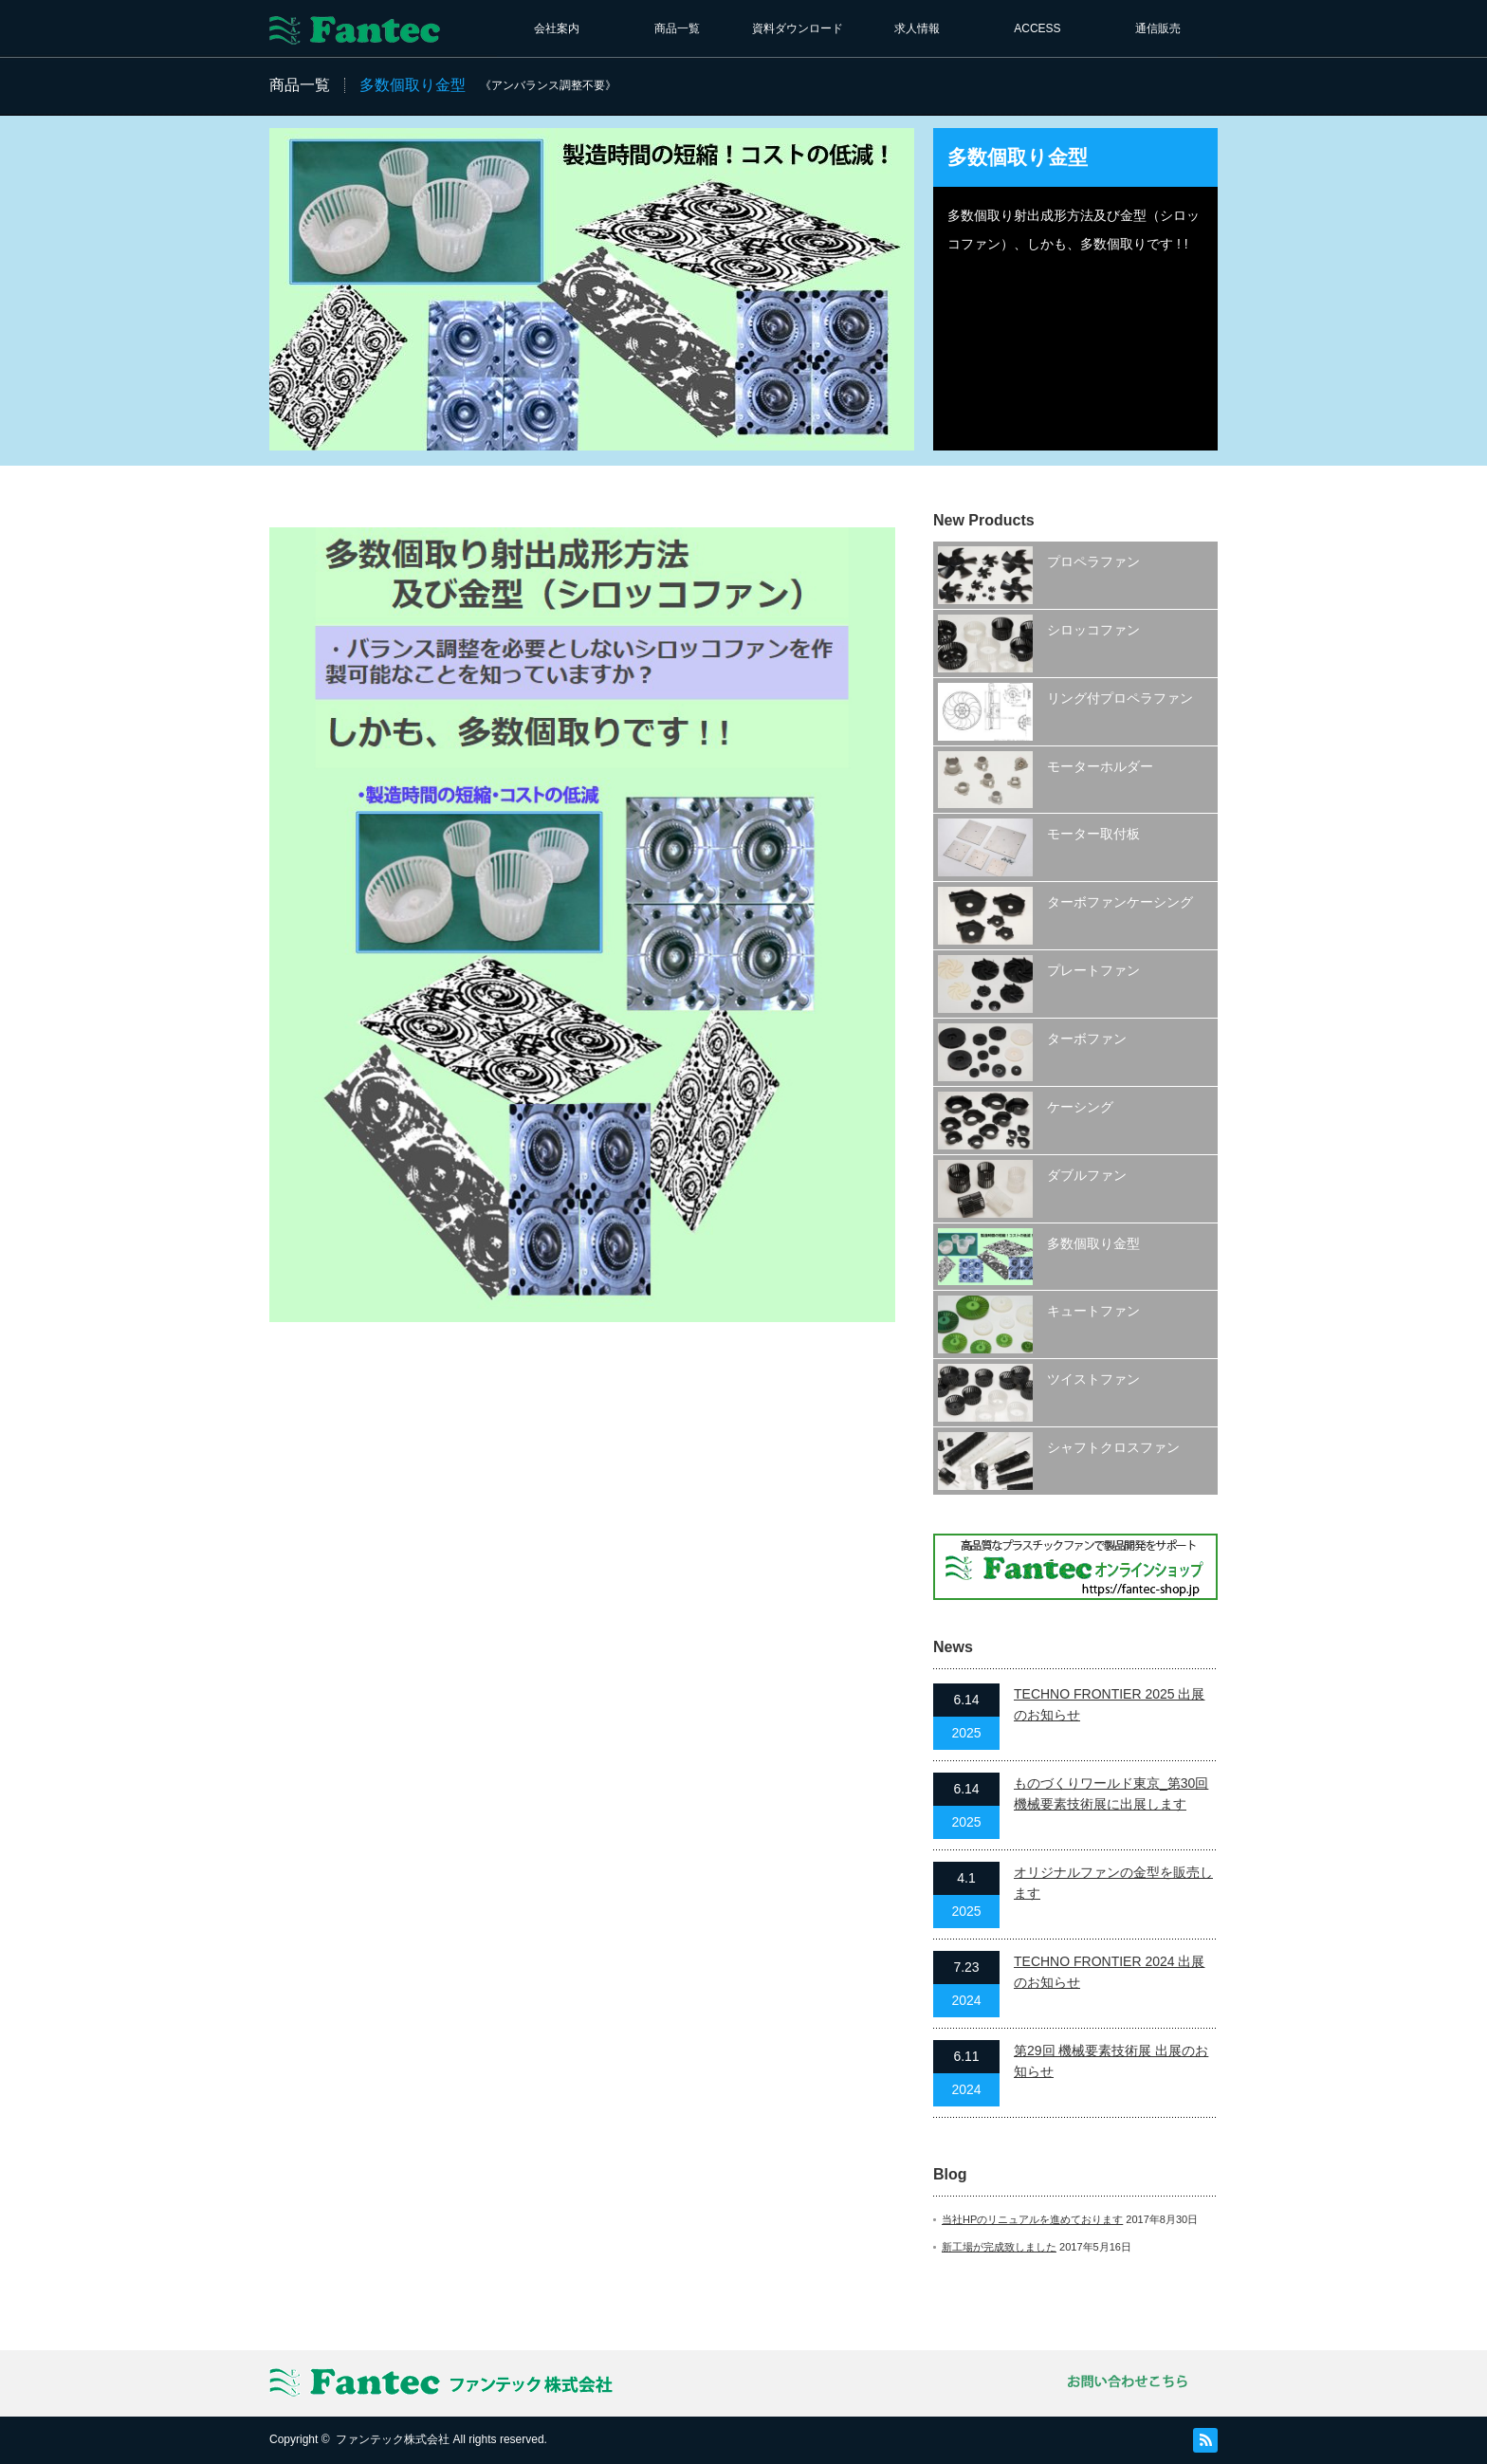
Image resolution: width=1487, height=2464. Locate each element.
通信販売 (1158, 28)
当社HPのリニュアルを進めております (1032, 2219)
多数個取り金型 (1093, 1243)
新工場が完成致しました (999, 2247)
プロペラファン (1093, 561)
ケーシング (1080, 1106)
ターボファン (1087, 1038)
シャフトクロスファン (1113, 1447)
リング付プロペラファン (1120, 698)
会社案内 (556, 28)
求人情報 (917, 28)
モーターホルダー (1100, 766)
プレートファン (1093, 970)
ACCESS (1037, 28)
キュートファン (1093, 1310)
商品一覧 (677, 28)
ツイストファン (1093, 1379)
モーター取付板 (1093, 833)
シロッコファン (1093, 629)
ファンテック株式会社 (393, 2439)
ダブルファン (1087, 1175)
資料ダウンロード (797, 28)
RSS (1205, 2440)
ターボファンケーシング (1120, 902)
